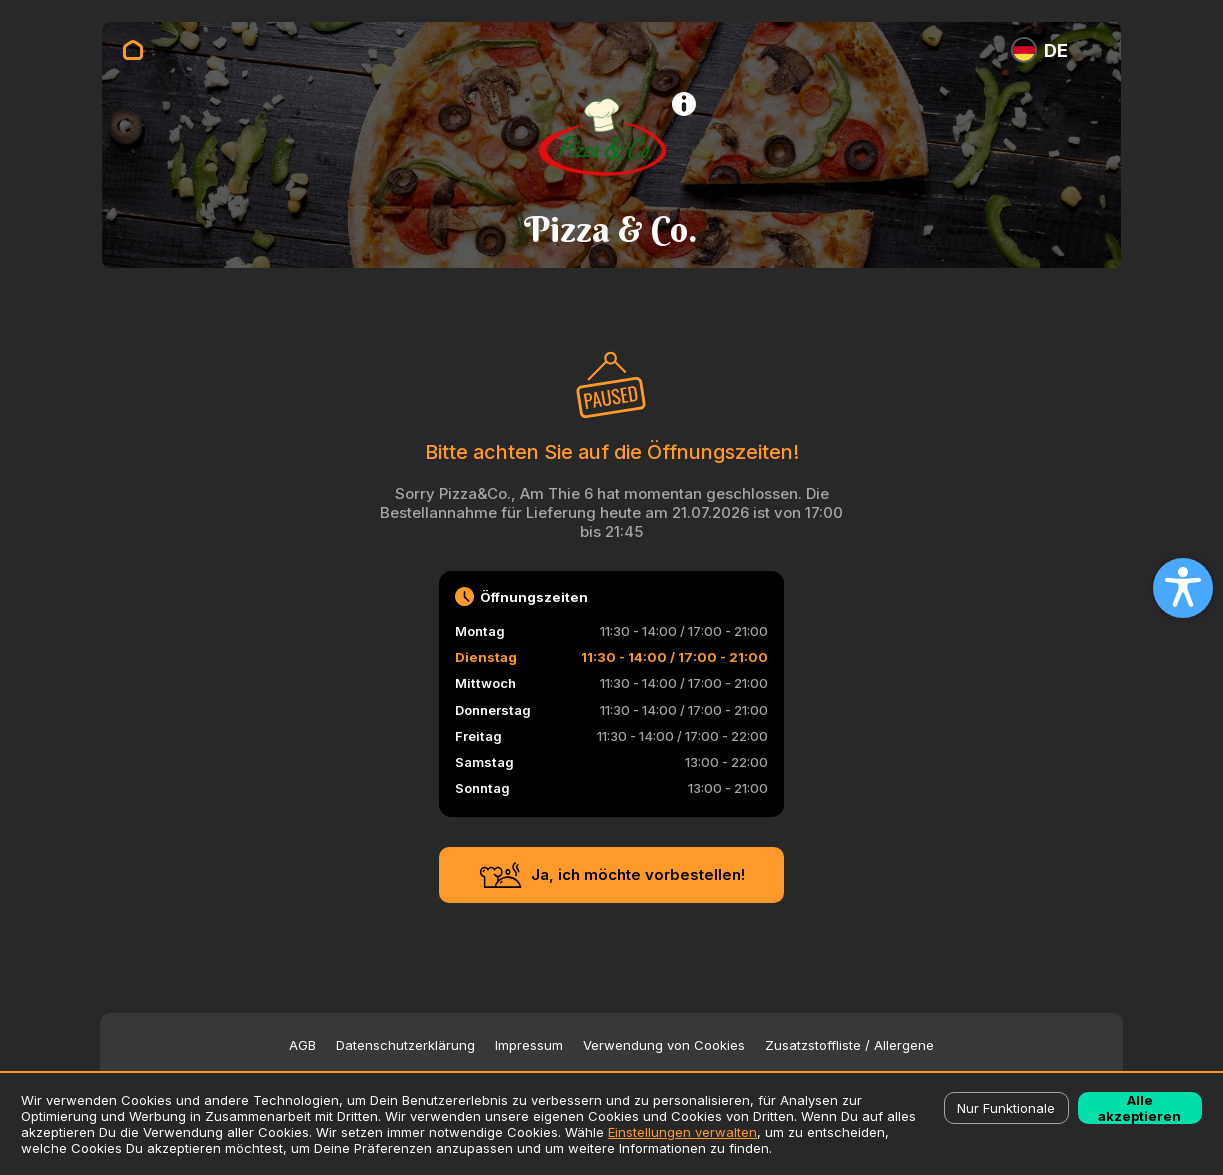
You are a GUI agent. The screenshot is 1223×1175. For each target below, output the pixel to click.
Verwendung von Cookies (664, 1045)
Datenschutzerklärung (405, 1045)
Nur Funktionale (1006, 1108)
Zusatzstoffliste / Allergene (849, 1045)
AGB (302, 1045)
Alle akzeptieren (1139, 1108)
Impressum (529, 1045)
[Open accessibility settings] (1183, 588)
